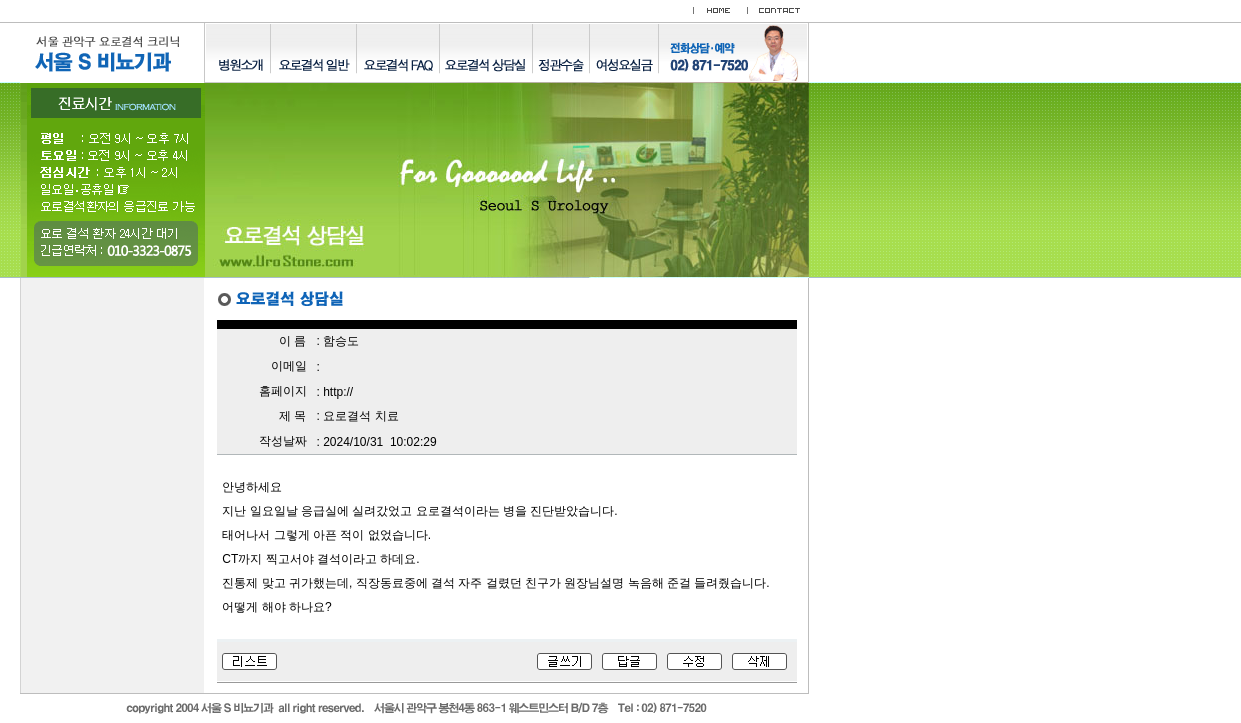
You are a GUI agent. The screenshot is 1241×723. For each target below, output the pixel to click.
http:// (338, 392)
